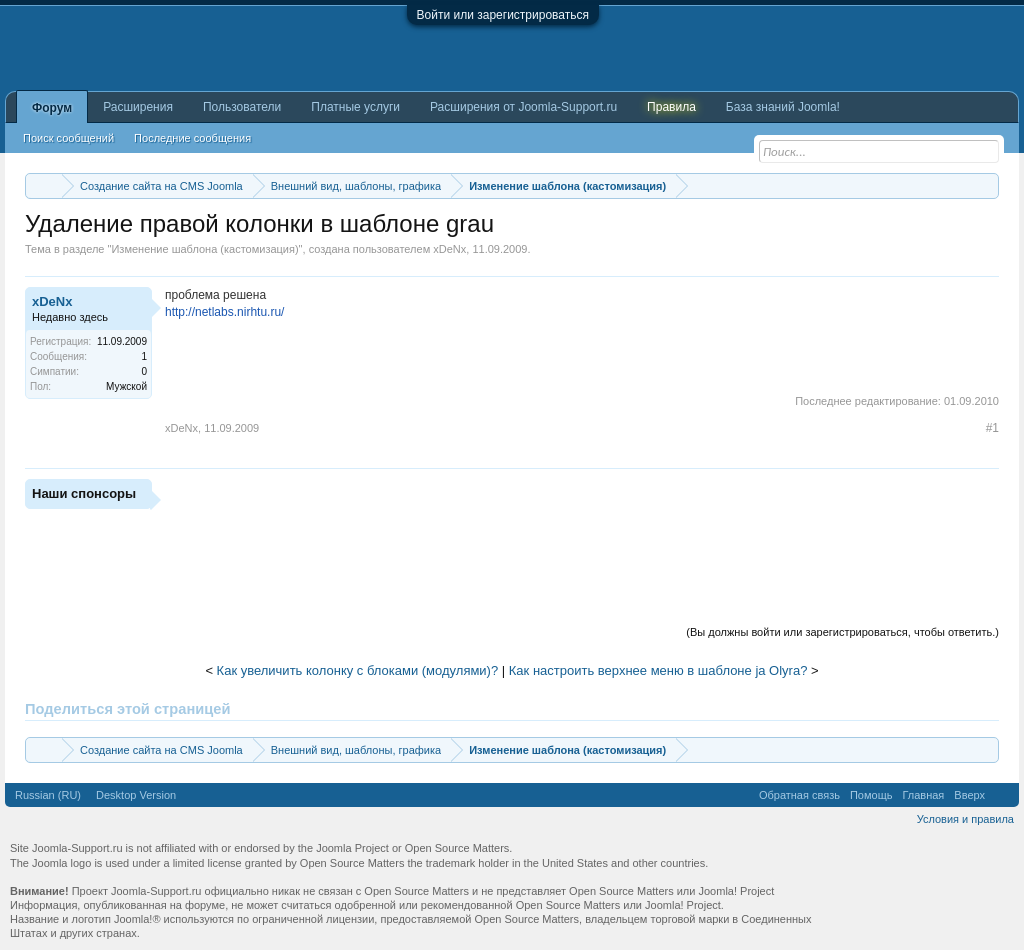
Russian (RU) (48, 795)
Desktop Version (136, 795)
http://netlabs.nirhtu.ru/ (224, 312)
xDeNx (449, 249)
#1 (992, 428)
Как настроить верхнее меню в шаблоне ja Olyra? (658, 670)
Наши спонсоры (84, 493)
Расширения (138, 107)
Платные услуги (355, 107)
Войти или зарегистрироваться (503, 15)
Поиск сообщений (68, 138)
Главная (923, 795)
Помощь (871, 795)
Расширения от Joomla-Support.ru (523, 107)
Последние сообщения (192, 138)
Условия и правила (965, 819)
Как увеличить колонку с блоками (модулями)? (358, 670)
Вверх (969, 795)
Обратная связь (799, 795)
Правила (671, 107)
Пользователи (242, 107)
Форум (52, 108)
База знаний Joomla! (783, 107)
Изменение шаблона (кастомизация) (204, 249)
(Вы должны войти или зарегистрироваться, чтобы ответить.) (842, 632)
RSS (1002, 795)
